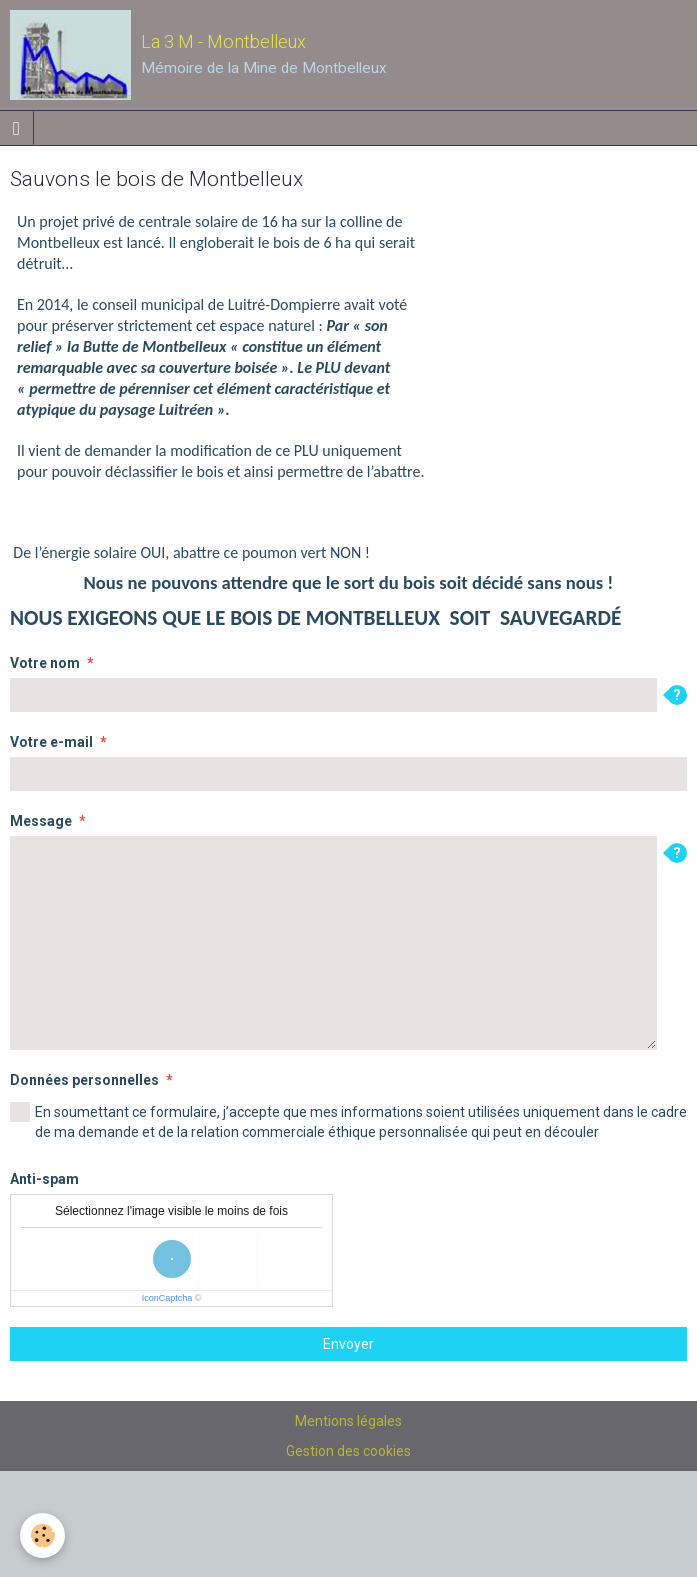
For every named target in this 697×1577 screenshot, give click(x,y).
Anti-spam (44, 1179)
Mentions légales (348, 1421)
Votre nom (45, 663)
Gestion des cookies (348, 1451)
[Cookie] (42, 1535)
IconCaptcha (167, 1298)
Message (41, 821)
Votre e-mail (51, 742)
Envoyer (348, 1344)
